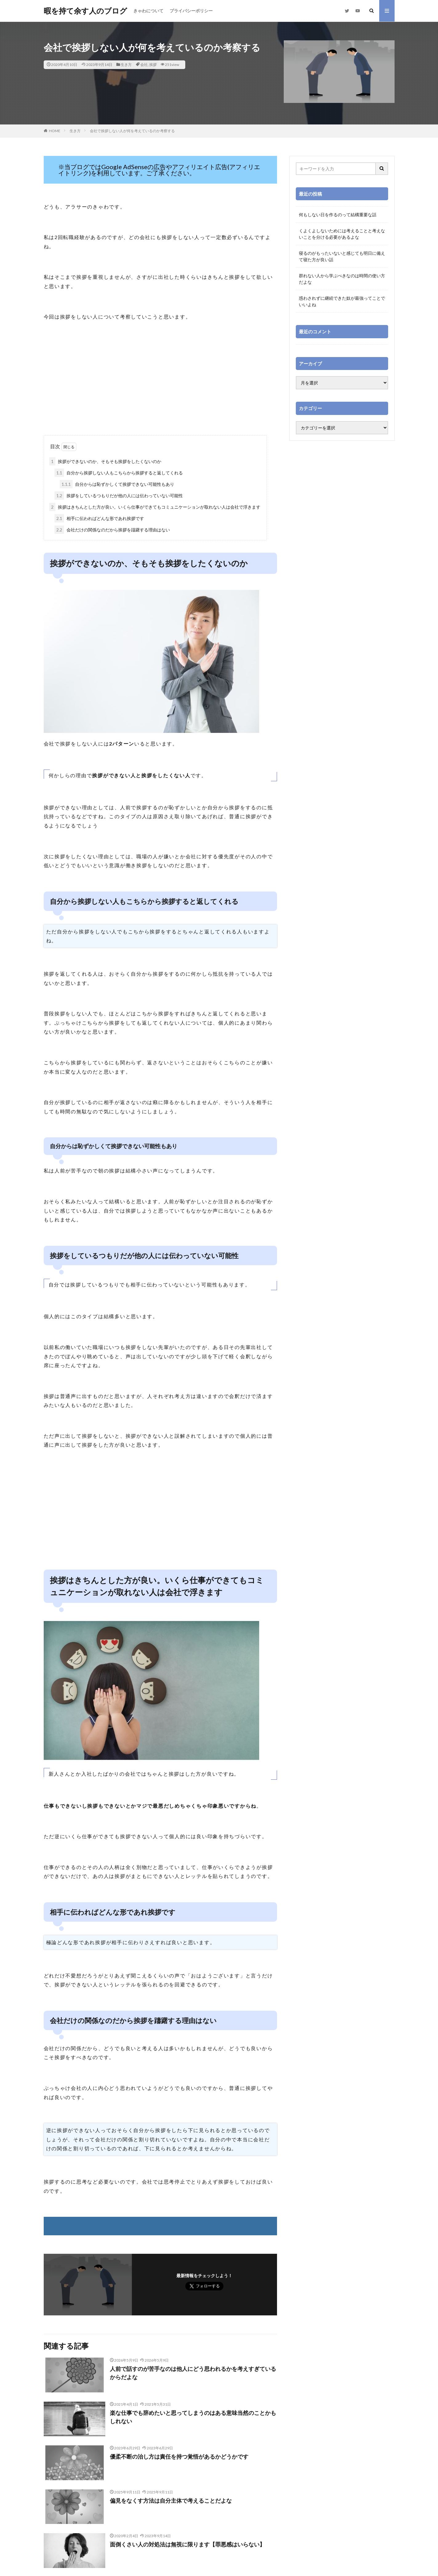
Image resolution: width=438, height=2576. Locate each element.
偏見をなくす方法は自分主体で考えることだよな (171, 2500)
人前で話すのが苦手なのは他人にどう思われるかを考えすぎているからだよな (193, 2372)
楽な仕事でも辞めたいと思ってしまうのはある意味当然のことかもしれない (193, 2416)
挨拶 (153, 64)
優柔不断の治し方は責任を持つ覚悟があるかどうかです (179, 2456)
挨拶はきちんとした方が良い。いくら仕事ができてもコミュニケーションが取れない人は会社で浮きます (154, 507)
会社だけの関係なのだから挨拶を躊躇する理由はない (112, 530)
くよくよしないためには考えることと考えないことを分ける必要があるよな (342, 234)
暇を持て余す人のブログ (85, 10)
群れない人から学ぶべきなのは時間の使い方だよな (342, 279)
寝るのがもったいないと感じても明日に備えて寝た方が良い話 (342, 256)
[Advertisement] (160, 386)
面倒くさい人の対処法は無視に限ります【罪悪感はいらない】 (187, 2544)
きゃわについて (148, 10)
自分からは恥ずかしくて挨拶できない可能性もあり (117, 484)
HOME (54, 130)
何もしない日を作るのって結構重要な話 (337, 214)
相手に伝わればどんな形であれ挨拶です (99, 518)
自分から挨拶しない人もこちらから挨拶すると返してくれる (118, 473)
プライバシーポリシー (191, 10)
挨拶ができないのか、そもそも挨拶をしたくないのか (105, 461)
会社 (144, 64)
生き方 (126, 64)
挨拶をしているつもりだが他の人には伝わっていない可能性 (118, 495)
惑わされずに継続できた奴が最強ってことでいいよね (342, 301)
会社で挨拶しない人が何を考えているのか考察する (132, 130)
